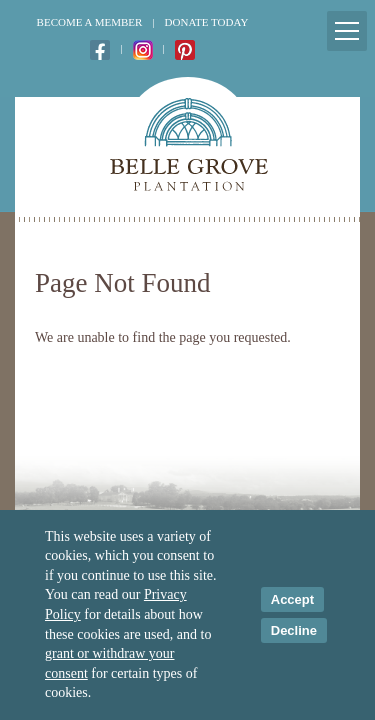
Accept (292, 599)
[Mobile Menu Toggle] (347, 31)
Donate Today (207, 22)
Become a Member (90, 22)
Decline (294, 630)
